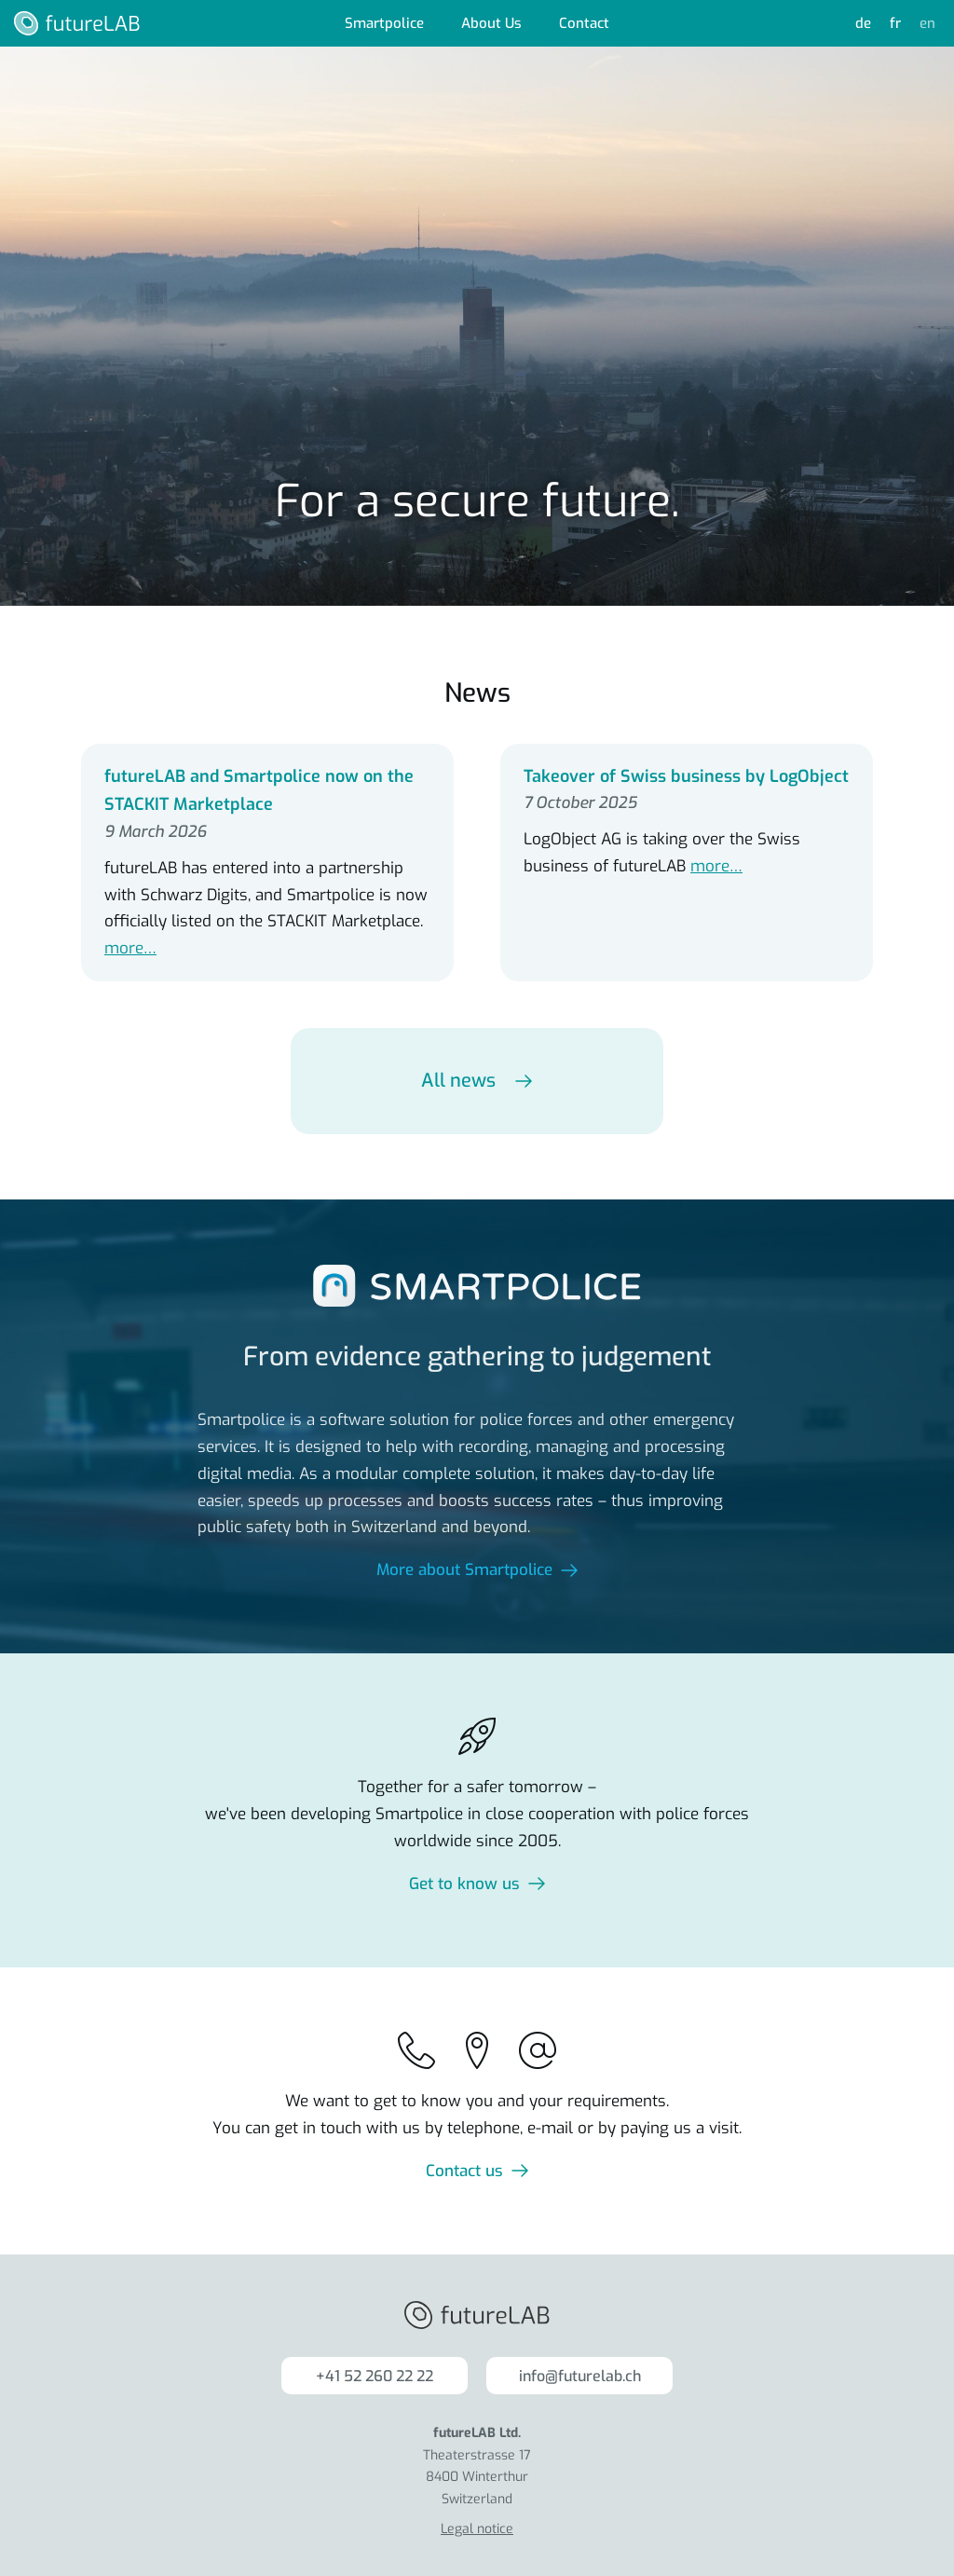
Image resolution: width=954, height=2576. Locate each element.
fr (895, 23)
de (863, 23)
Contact (584, 23)
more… (130, 948)
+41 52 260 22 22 (374, 2376)
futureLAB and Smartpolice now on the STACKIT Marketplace (259, 790)
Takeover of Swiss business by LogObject (686, 776)
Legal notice (477, 2529)
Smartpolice (384, 23)
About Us (491, 23)
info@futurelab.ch (580, 2376)
